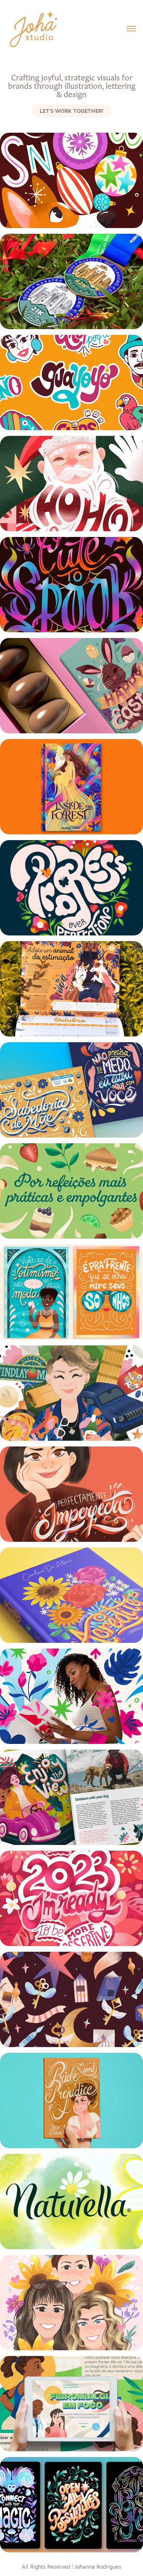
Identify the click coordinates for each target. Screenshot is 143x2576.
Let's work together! (72, 111)
